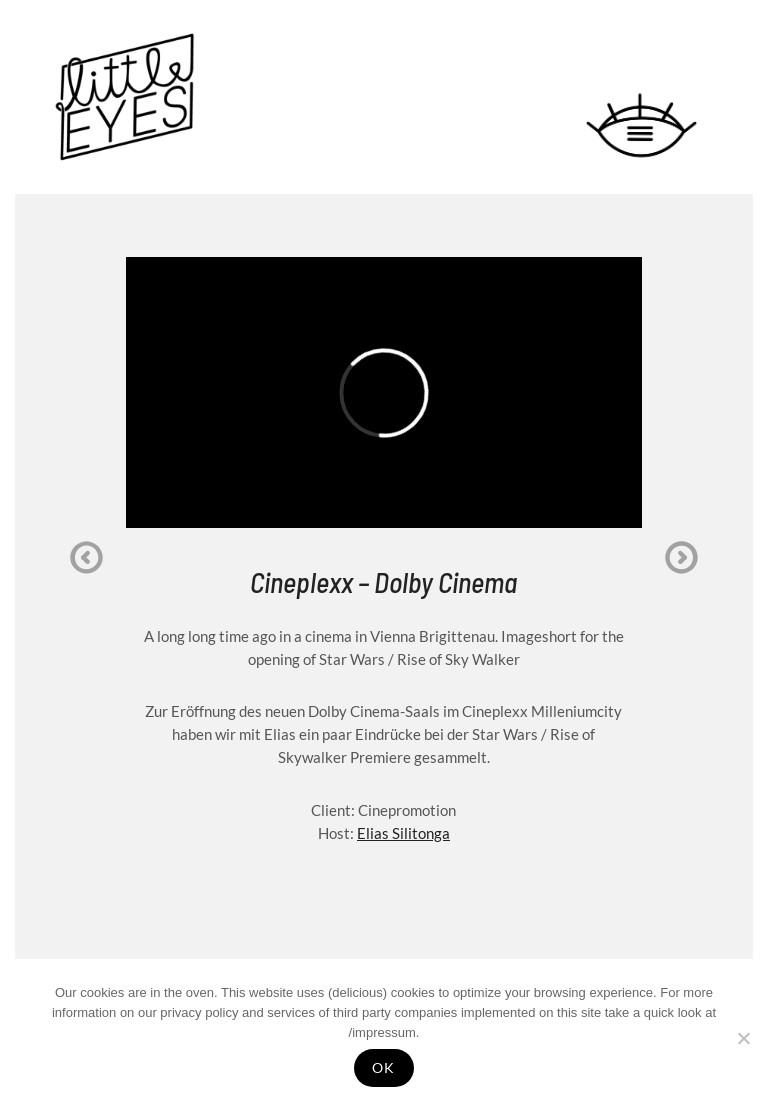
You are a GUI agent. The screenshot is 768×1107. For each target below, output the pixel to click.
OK (384, 1067)
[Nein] (743, 1038)
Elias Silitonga (403, 833)
